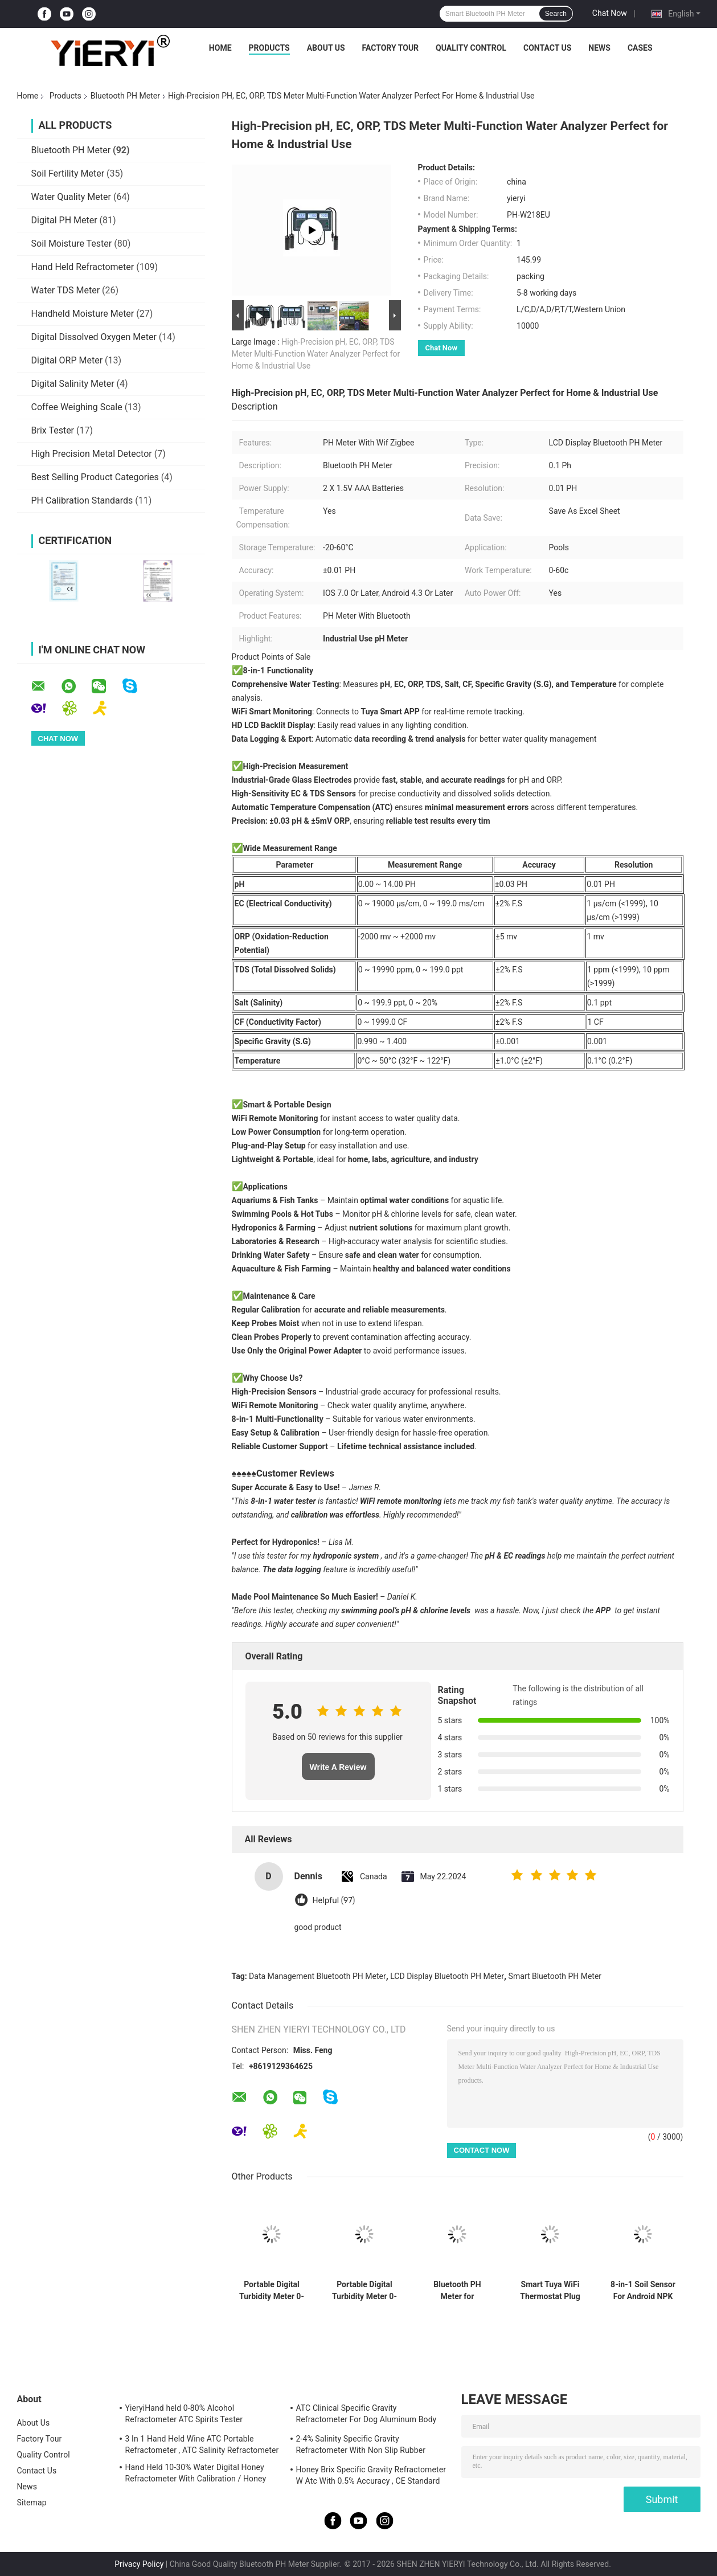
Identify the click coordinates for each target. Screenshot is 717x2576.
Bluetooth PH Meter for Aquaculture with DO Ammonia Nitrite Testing (457, 2290)
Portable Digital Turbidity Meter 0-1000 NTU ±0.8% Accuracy (271, 2290)
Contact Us (547, 47)
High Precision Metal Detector (91, 453)
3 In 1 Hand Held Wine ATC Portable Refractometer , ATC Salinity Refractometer (202, 2444)
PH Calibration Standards (82, 500)
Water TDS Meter (65, 290)
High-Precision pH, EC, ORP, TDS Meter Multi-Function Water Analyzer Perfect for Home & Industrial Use (316, 353)
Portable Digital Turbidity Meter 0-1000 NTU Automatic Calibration (364, 2290)
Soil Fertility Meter (68, 173)
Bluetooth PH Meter (125, 95)
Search (556, 14)
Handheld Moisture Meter (82, 313)
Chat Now (609, 13)
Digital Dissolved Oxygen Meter (94, 337)
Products (269, 47)
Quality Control (471, 47)
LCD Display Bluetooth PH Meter (447, 1976)
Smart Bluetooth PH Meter (555, 1976)
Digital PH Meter (64, 220)
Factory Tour (390, 47)
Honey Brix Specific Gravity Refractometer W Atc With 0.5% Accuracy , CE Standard (371, 2475)
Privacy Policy (138, 2564)
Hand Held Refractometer (82, 266)
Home (220, 47)
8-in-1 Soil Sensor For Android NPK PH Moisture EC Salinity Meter (643, 2290)
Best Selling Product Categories (95, 477)
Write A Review (338, 1767)
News (599, 47)
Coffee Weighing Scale (76, 407)
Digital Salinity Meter (72, 383)
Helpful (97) (334, 1901)
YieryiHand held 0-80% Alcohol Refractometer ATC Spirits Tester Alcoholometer (184, 2415)
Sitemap (32, 2502)
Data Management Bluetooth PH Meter (317, 1976)
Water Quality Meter (71, 196)
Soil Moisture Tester (71, 243)
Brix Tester (53, 430)
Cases (640, 47)
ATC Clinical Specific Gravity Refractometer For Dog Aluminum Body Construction (366, 2415)
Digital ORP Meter (67, 360)
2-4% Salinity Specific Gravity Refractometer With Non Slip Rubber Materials (361, 2446)
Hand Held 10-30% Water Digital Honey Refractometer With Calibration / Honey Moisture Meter (196, 2475)
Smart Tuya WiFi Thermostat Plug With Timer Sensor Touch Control (550, 2290)
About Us (326, 47)
